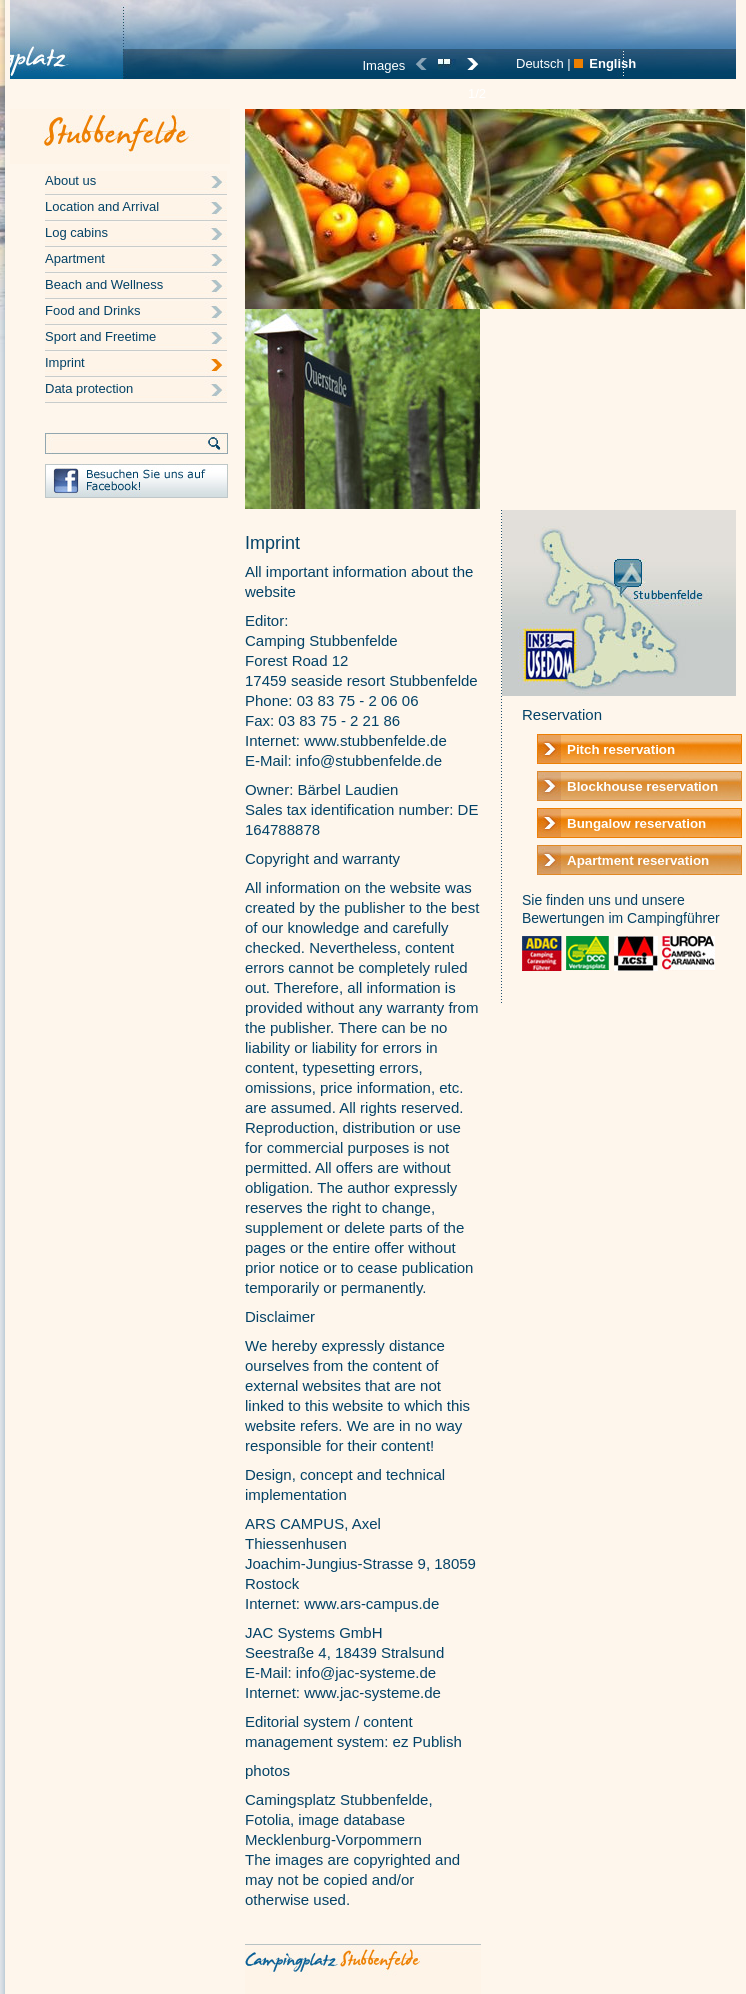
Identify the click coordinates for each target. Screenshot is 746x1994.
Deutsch (540, 63)
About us (70, 180)
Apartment (75, 258)
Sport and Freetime (100, 336)
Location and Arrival (102, 206)
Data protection (89, 388)
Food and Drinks (92, 310)
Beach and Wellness (104, 284)
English (612, 63)
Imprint (65, 362)
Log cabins (76, 232)
